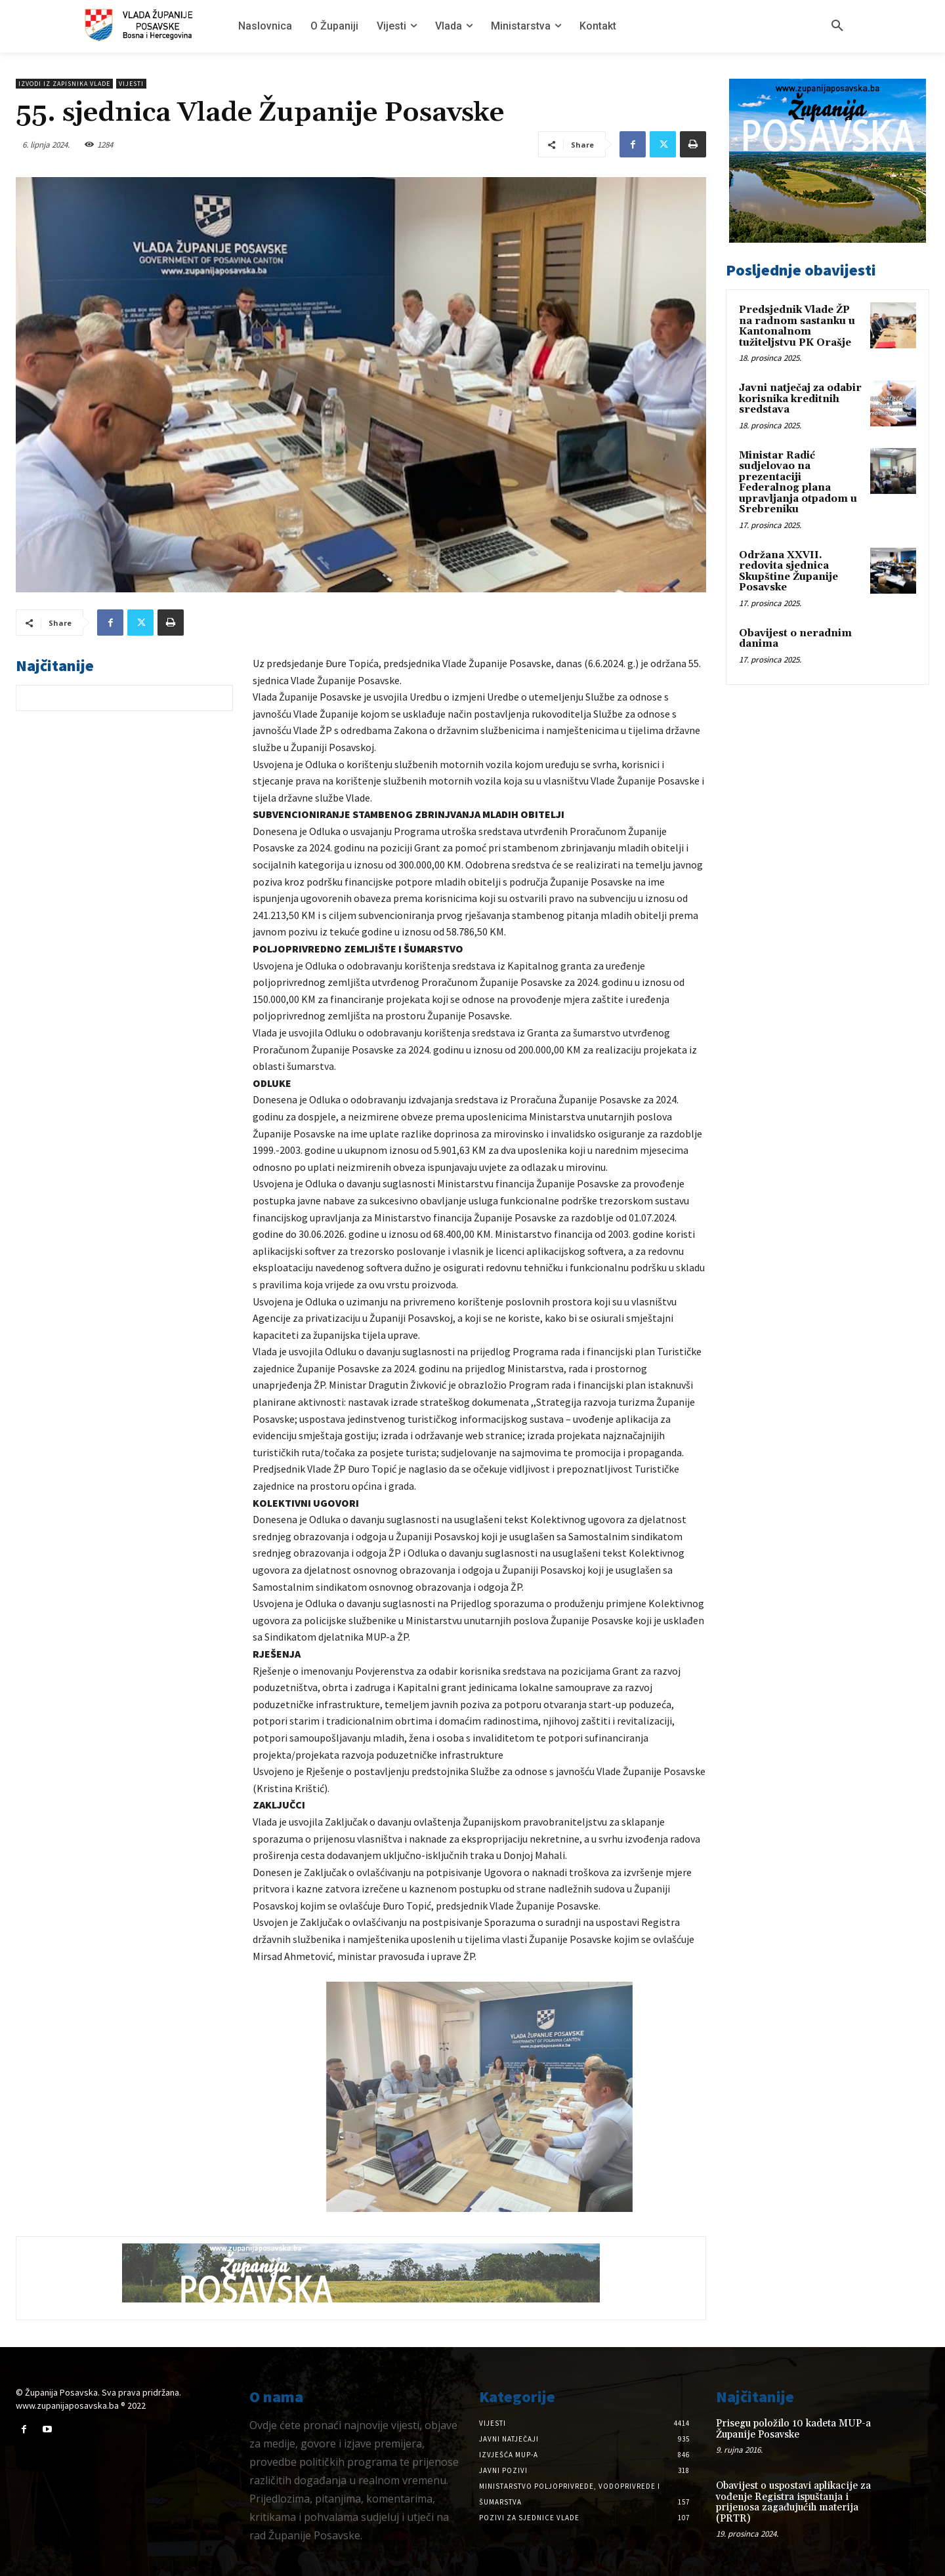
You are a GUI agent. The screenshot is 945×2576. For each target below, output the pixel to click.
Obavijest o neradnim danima (795, 639)
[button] (837, 26)
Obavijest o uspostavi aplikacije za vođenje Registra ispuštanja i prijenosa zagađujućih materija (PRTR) (793, 2502)
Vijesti (131, 84)
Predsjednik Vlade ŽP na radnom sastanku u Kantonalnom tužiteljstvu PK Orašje (797, 326)
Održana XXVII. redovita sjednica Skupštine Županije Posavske (788, 571)
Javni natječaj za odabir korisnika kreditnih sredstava (800, 399)
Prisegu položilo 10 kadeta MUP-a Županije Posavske (793, 2429)
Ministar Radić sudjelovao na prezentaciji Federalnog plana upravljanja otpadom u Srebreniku (798, 482)
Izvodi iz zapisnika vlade (64, 84)
